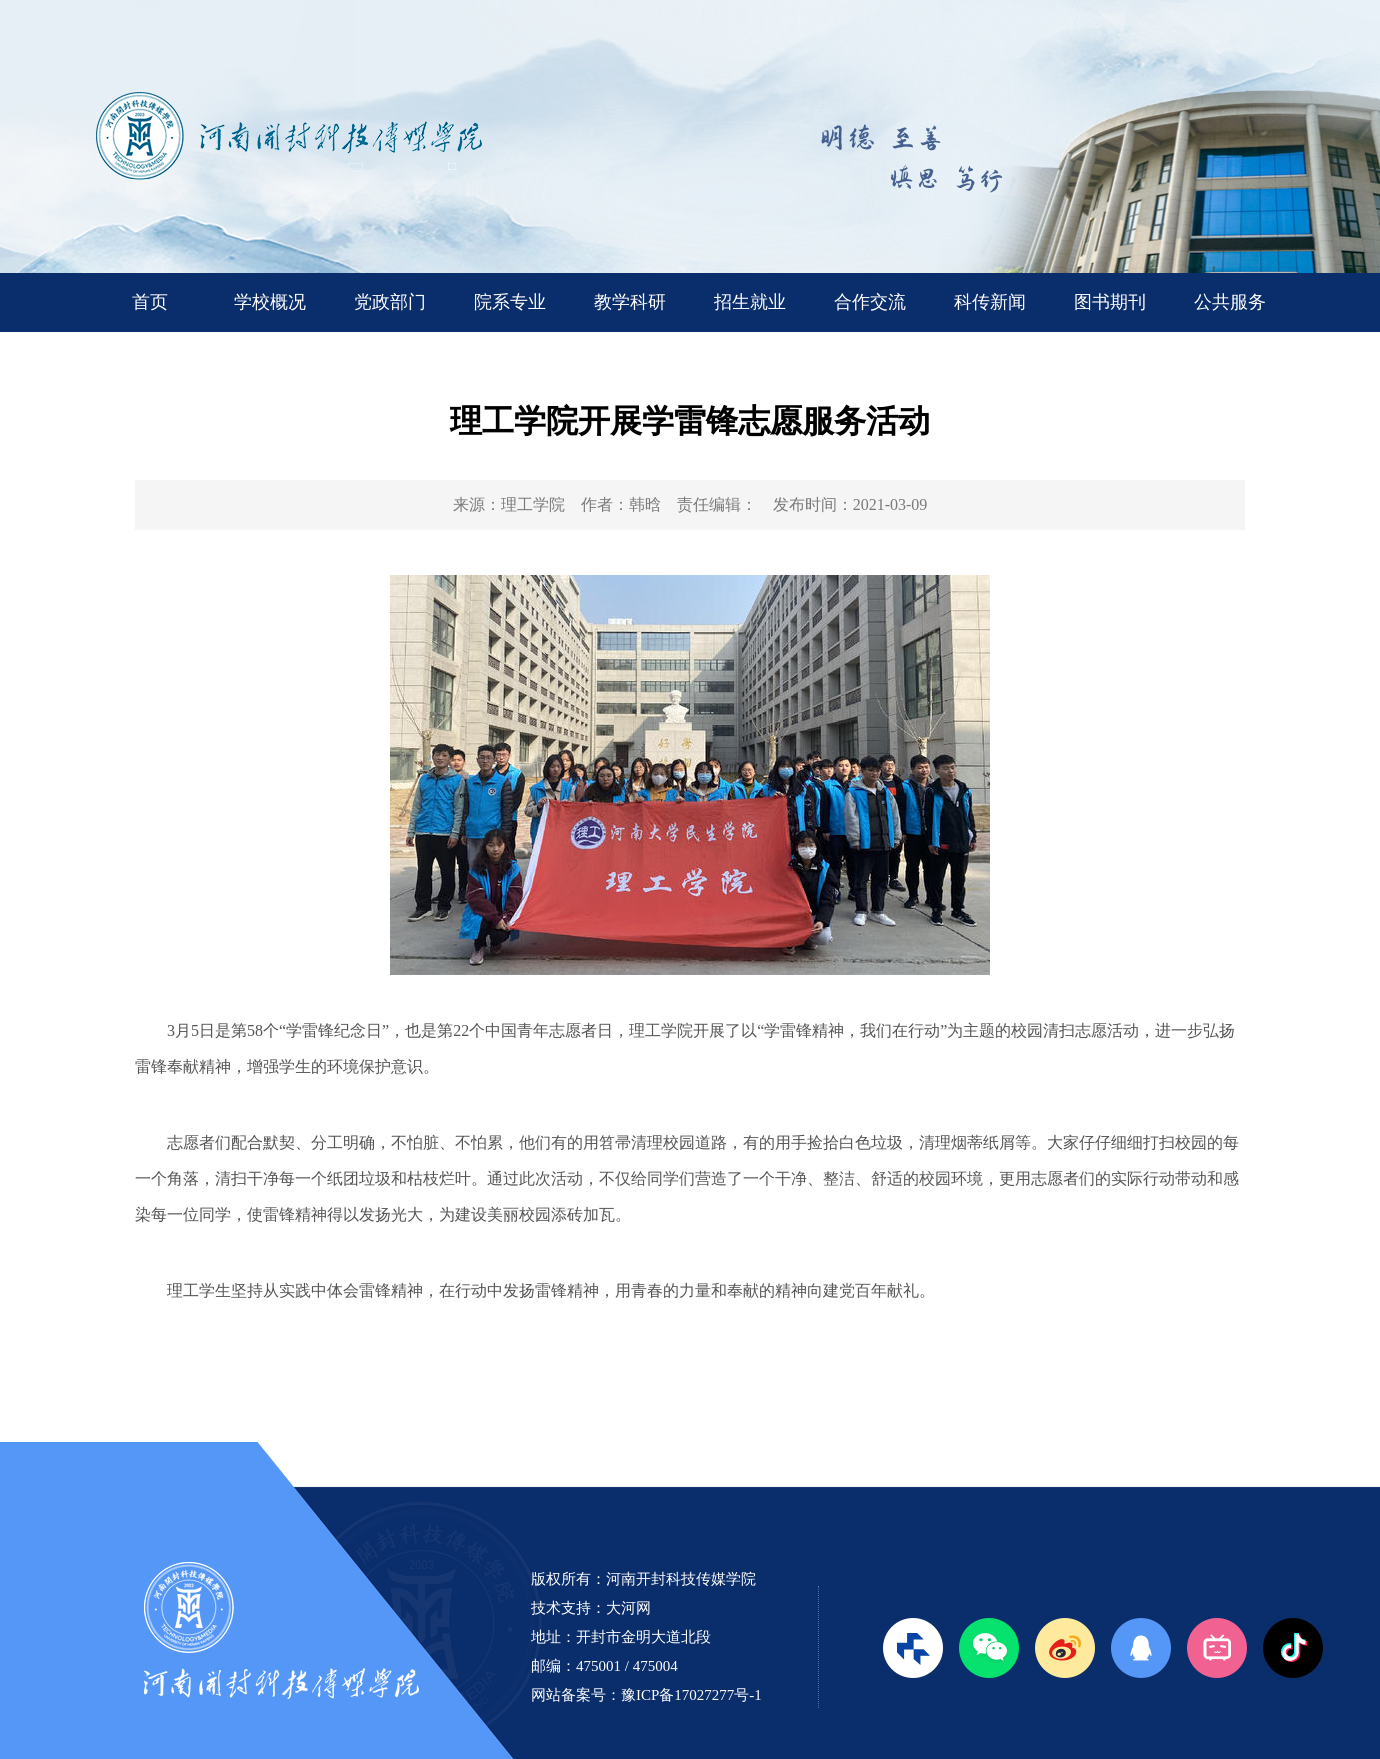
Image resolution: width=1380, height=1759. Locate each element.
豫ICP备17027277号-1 (691, 1695)
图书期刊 (1110, 302)
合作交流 (870, 302)
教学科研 (630, 302)
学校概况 (270, 302)
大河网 (628, 1608)
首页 (150, 302)
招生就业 (750, 302)
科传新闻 (990, 302)
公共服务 (1230, 302)
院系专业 (510, 302)
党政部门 (390, 302)
